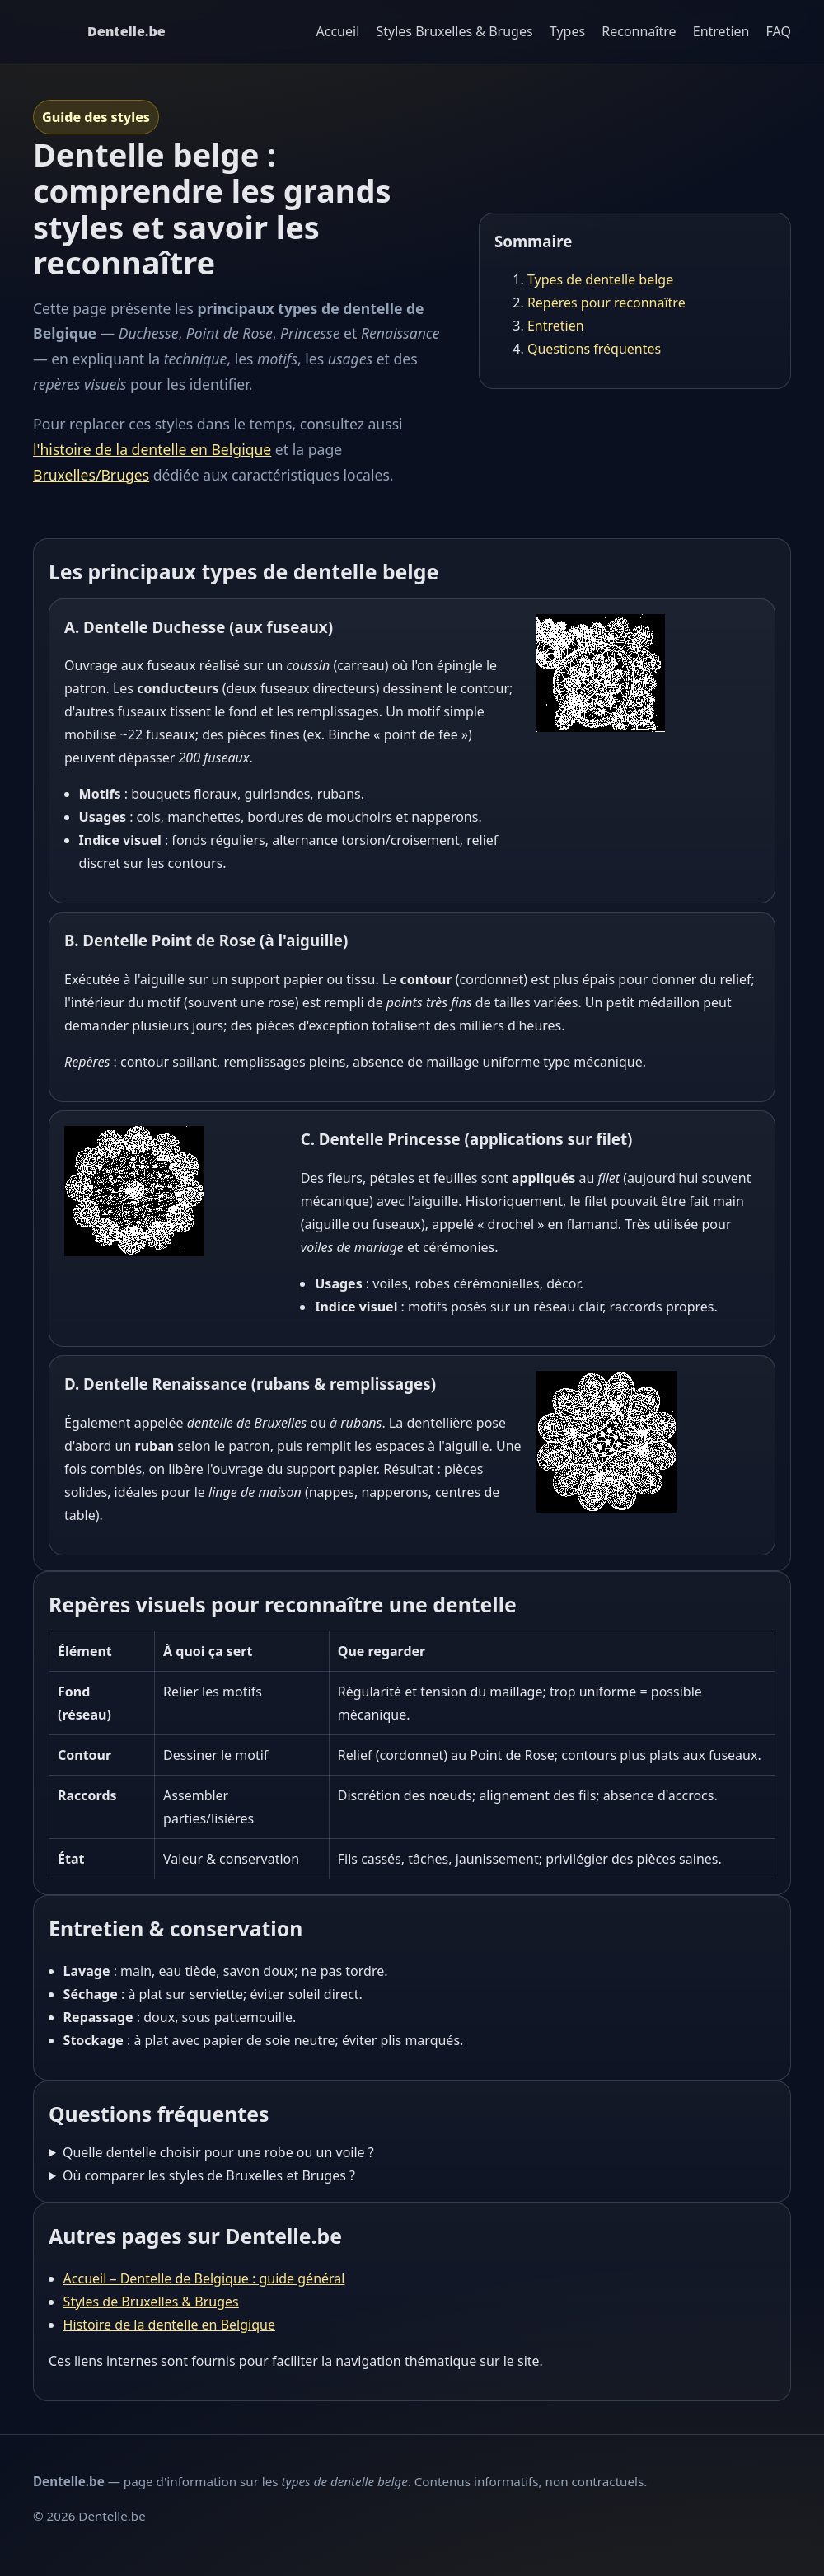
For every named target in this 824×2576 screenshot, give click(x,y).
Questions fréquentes (594, 349)
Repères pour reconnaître (606, 302)
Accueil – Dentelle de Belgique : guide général (204, 2278)
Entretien (721, 31)
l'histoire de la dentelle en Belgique (152, 449)
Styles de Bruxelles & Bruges (151, 2301)
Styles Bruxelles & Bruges (454, 31)
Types (567, 31)
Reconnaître (639, 31)
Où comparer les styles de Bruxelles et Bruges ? (209, 2175)
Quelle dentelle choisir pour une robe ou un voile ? (218, 2152)
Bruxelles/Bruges (91, 475)
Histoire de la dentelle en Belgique (169, 2325)
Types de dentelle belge (600, 279)
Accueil (338, 31)
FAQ (778, 31)
